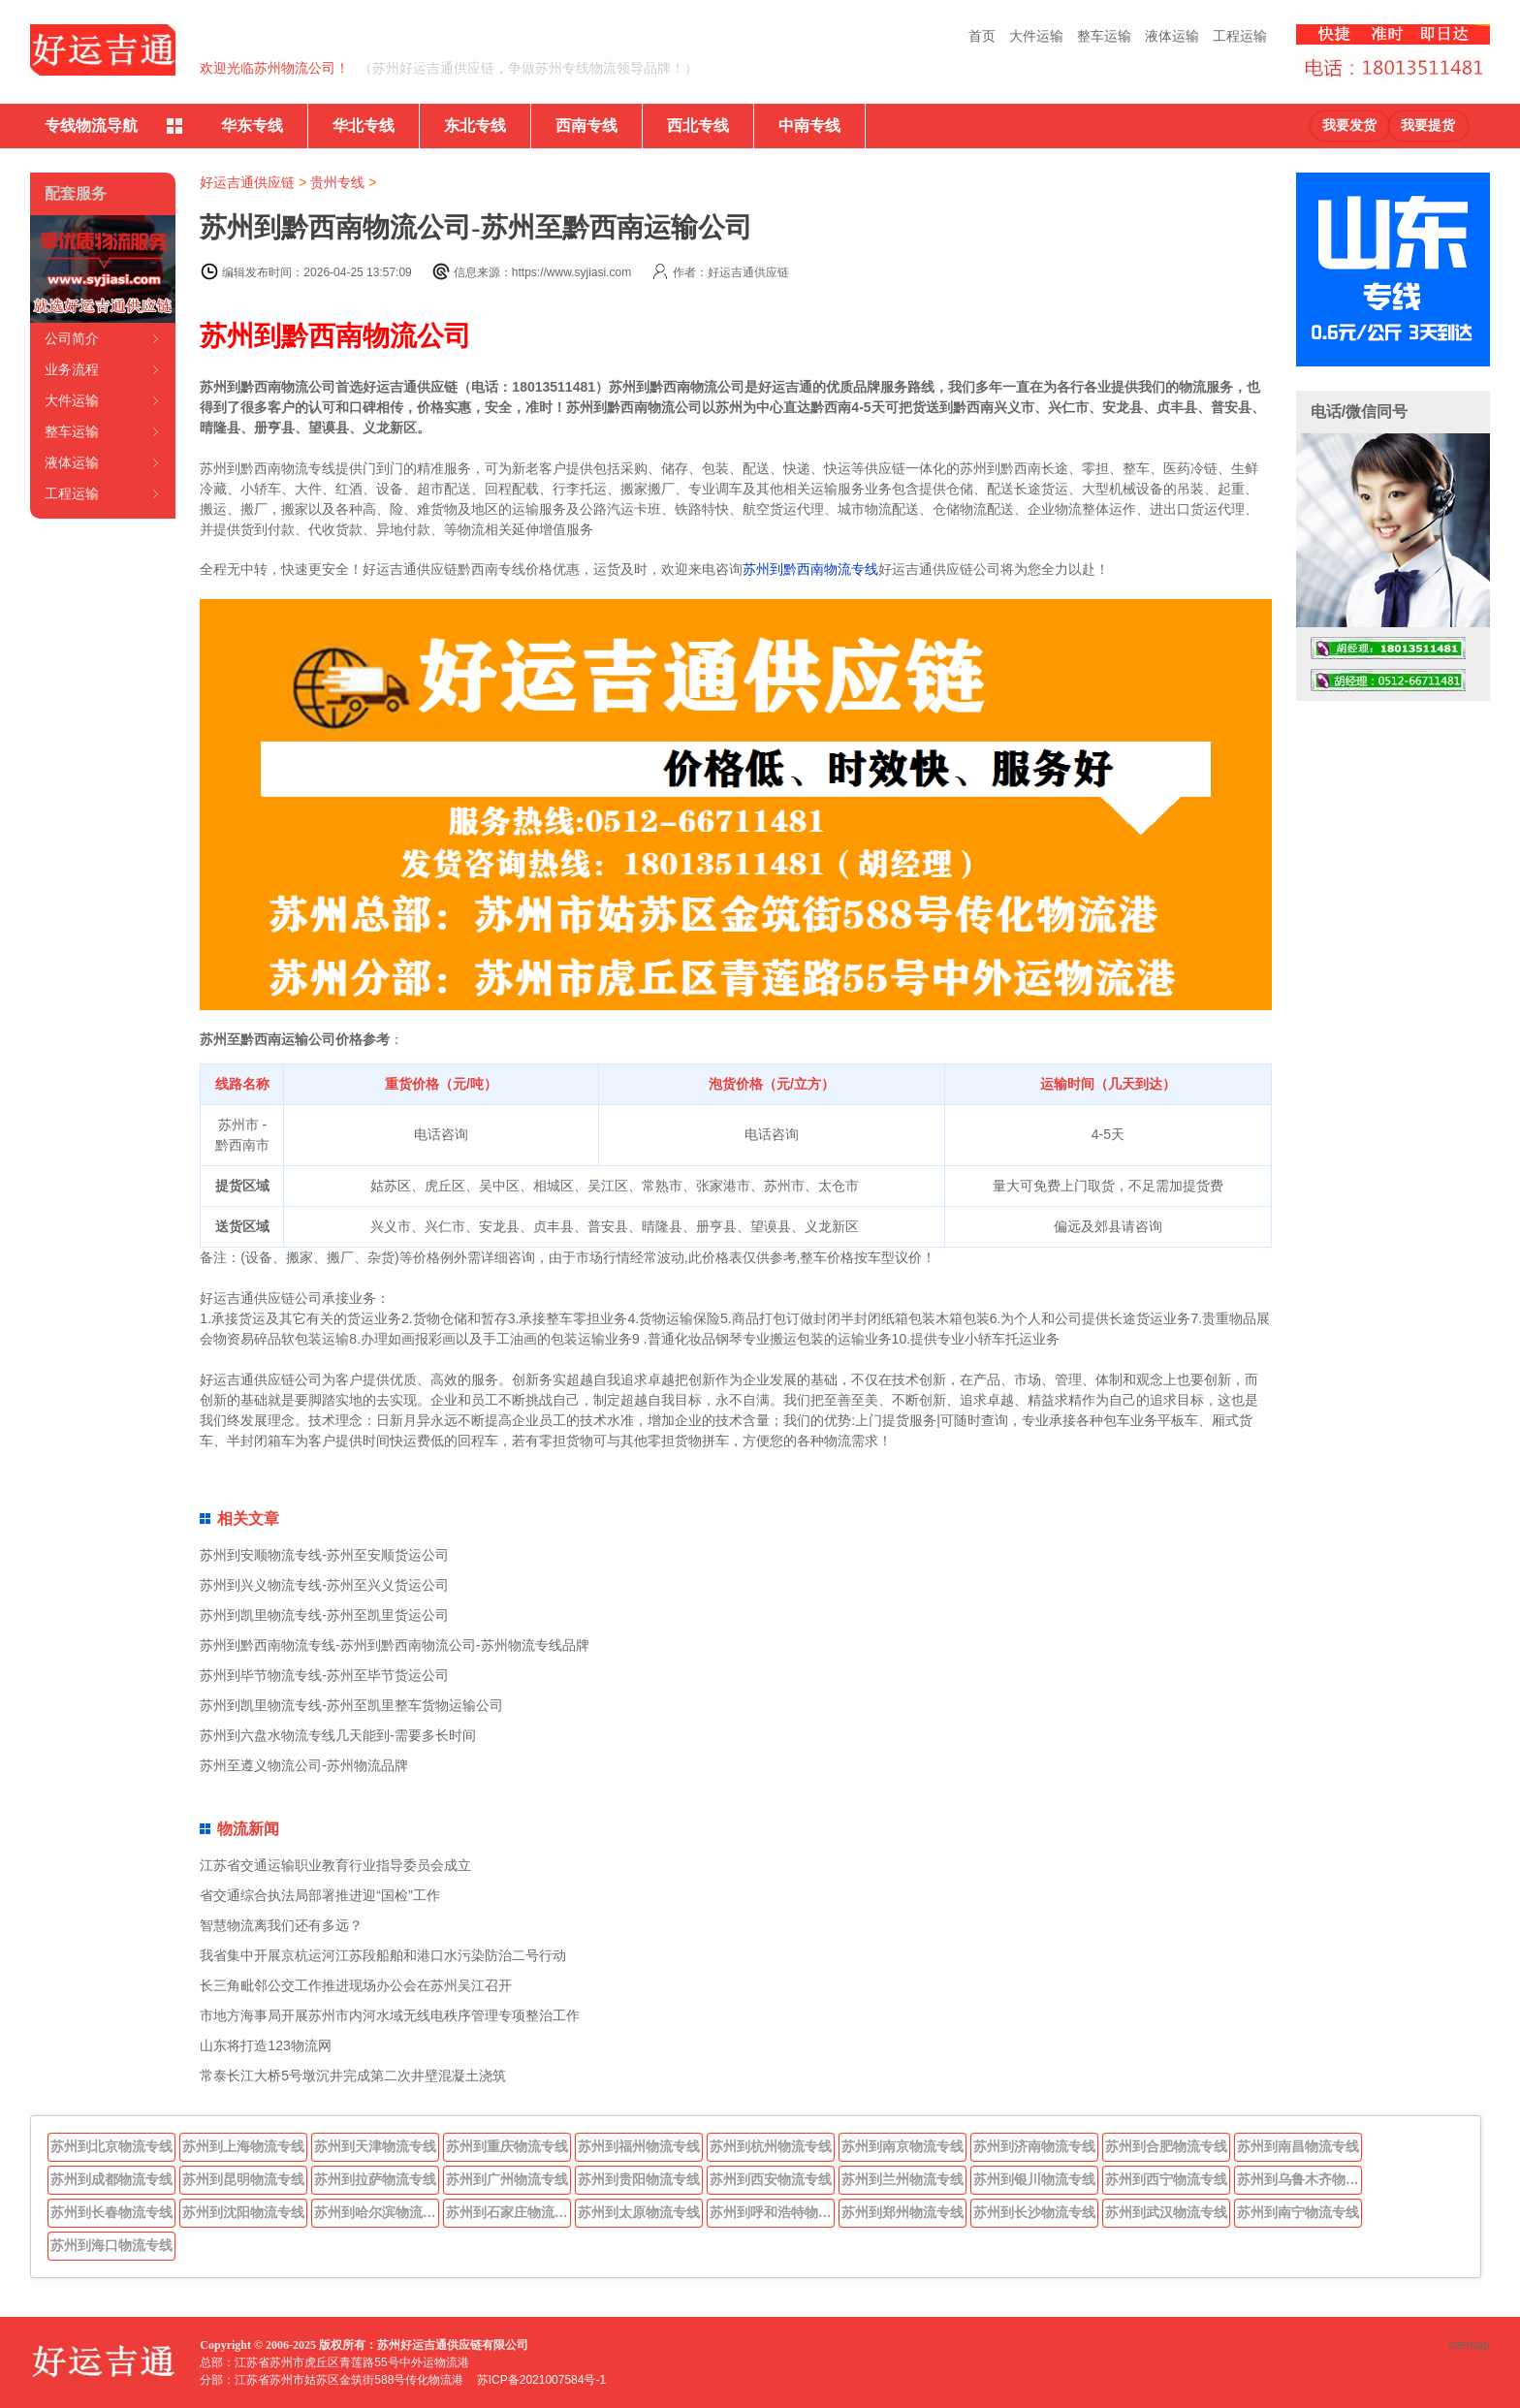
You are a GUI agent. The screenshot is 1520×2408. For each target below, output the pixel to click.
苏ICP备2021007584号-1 (541, 2380)
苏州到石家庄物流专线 (509, 2212)
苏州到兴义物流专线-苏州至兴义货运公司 (324, 1585)
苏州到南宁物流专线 (1298, 2212)
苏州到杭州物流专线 (771, 2146)
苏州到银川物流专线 (1034, 2179)
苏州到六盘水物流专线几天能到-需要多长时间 (338, 1735)
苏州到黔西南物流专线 (810, 569)
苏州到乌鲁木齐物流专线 (1300, 2179)
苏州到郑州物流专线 (902, 2212)
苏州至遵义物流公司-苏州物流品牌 (304, 1765)
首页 (982, 36)
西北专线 (698, 125)
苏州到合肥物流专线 (1166, 2146)
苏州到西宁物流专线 (1166, 2179)
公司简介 (72, 338)
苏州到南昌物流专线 (1298, 2146)
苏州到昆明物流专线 (243, 2179)
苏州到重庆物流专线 (507, 2146)
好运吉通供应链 (247, 182)
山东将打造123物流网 (265, 2045)
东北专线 (475, 125)
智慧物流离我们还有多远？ (281, 1925)
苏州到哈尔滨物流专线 (377, 2212)
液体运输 (1172, 36)
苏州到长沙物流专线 (1034, 2212)
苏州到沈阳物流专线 (243, 2212)
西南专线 (586, 125)
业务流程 (72, 369)
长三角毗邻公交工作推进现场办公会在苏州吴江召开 (356, 1985)
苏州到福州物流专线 (639, 2146)
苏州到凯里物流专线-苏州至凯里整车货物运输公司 (351, 1705)
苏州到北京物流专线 (111, 2146)
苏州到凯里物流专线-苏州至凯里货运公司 (324, 1615)
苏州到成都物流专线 (111, 2179)
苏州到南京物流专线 (902, 2146)
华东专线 (252, 125)
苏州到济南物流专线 (1034, 2146)
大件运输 (1036, 36)
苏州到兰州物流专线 (902, 2179)
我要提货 (1428, 125)
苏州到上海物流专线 (243, 2146)
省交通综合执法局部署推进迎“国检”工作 (319, 1895)
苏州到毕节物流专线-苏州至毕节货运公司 (324, 1675)
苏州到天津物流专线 (375, 2146)
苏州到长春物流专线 (111, 2212)
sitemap (1469, 2345)
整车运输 (1104, 36)
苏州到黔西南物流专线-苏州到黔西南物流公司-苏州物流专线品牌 (394, 1645)
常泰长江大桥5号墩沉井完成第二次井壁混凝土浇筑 (353, 2075)
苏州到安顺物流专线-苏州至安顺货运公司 (324, 1555)
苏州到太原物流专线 (639, 2212)
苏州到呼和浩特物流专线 (773, 2212)
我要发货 (1349, 125)
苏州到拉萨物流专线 (375, 2179)
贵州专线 (337, 182)
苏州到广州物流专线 (507, 2179)
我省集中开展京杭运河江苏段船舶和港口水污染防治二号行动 (383, 1955)
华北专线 (363, 125)
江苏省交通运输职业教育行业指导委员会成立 (335, 1865)
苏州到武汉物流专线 (1166, 2212)
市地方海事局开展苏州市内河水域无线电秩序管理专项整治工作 (390, 2015)
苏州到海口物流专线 (111, 2245)
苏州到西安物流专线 (771, 2179)
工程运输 (1240, 36)
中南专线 (809, 125)
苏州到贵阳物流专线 (639, 2179)
